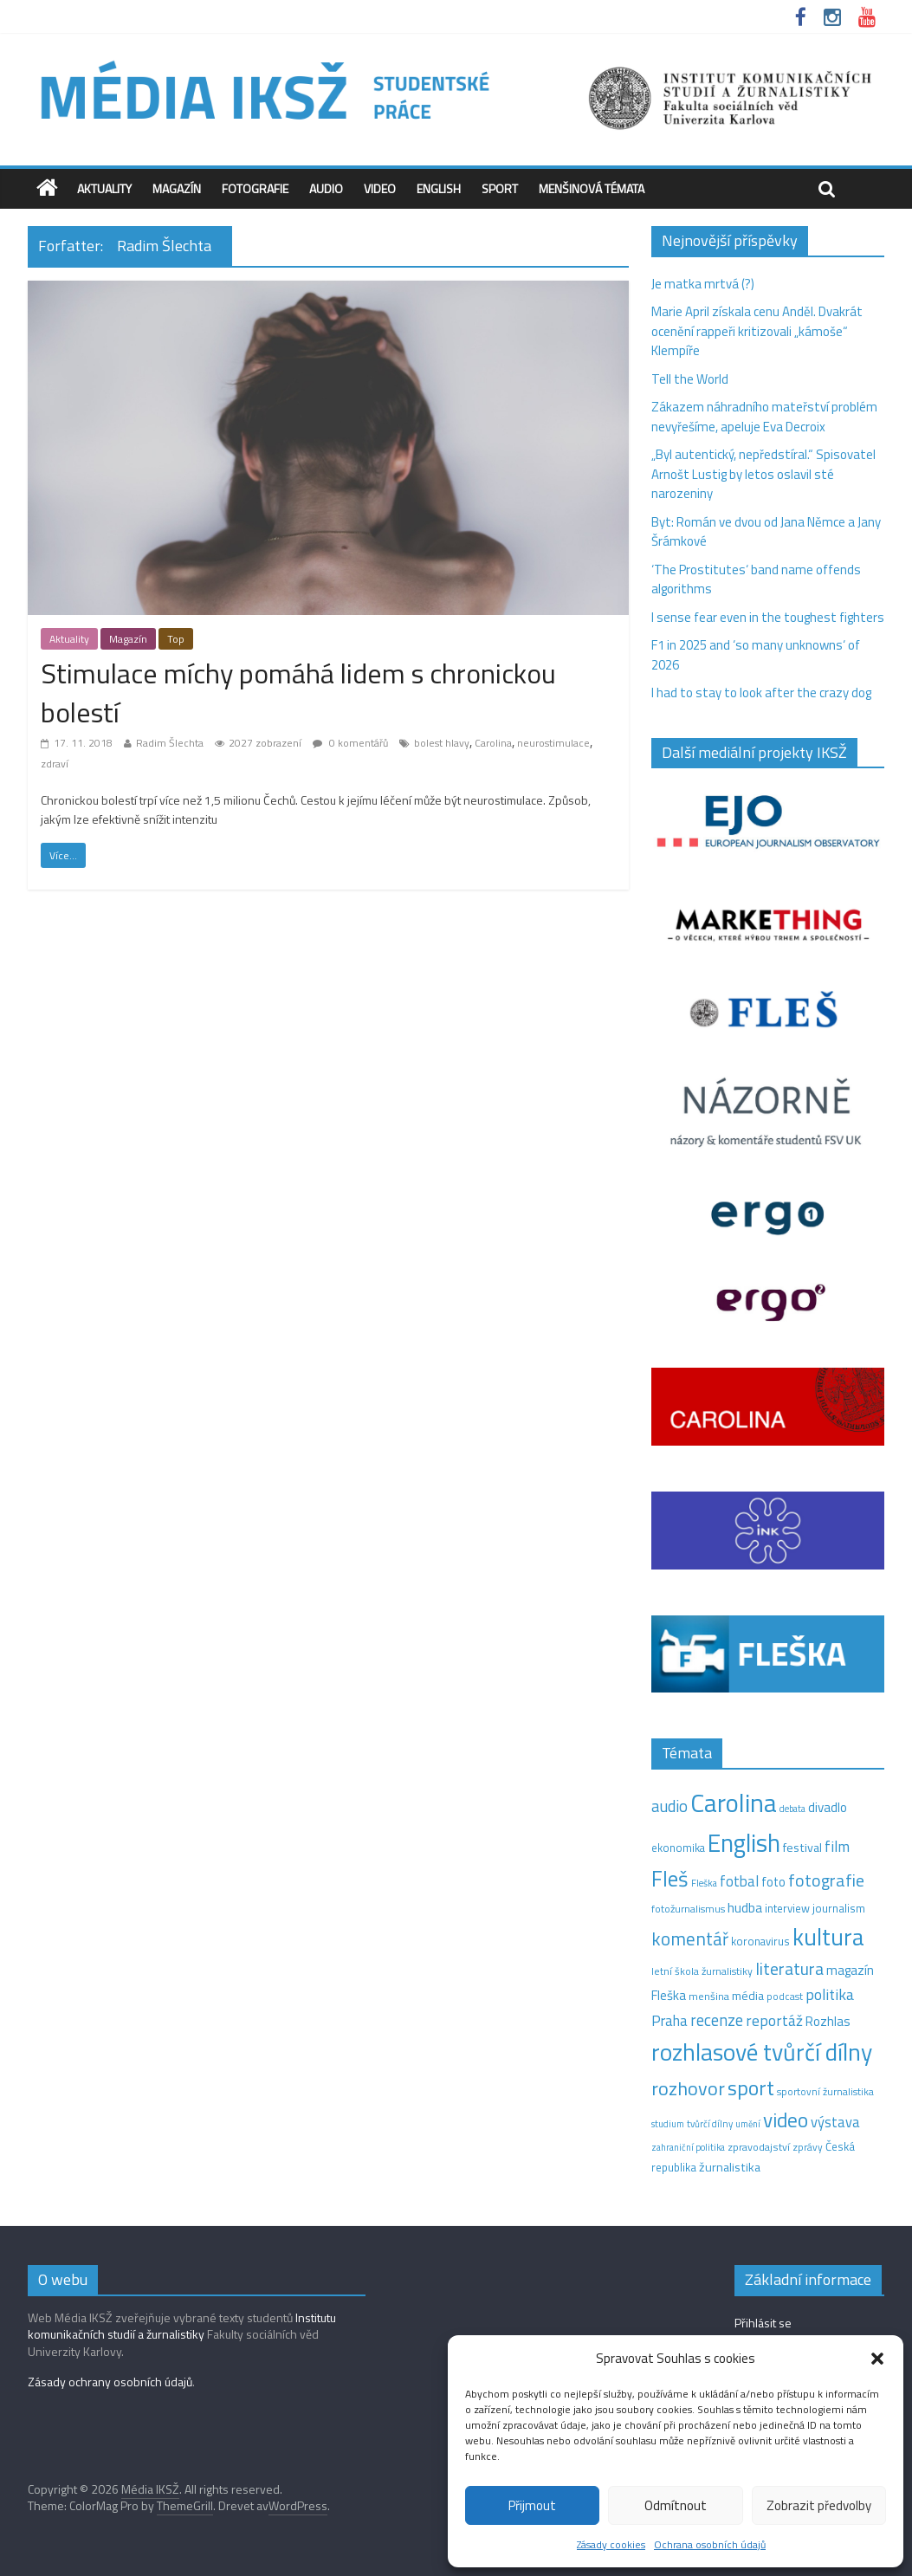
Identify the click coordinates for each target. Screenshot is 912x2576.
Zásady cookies (611, 2544)
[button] (877, 2358)
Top (175, 639)
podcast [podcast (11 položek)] (784, 1996)
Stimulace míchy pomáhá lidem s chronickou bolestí (298, 692)
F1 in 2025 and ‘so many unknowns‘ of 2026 (755, 655)
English (439, 188)
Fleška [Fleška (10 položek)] (704, 1882)
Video (380, 188)
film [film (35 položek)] (837, 1846)
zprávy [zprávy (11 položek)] (807, 2147)
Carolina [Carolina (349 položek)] (733, 1802)
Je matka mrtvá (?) (702, 284)
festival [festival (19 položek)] (802, 1847)
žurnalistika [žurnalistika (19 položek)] (729, 2167)
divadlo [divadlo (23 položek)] (827, 1807)
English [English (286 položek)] (744, 1842)
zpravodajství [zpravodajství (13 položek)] (759, 2147)
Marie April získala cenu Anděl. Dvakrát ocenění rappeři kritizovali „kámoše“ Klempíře (757, 330)
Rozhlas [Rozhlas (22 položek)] (828, 2021)
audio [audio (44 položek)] (669, 1806)
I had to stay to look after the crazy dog (761, 692)
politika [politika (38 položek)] (829, 1994)
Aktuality (104, 188)
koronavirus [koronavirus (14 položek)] (760, 1941)
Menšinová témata (591, 188)
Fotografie (255, 188)
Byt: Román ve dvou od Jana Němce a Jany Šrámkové (766, 532)
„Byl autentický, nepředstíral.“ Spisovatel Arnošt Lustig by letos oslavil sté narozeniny (763, 473)
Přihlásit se (763, 2323)
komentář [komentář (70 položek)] (689, 1938)
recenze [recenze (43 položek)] (716, 2020)
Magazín (176, 188)
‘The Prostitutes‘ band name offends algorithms (756, 579)
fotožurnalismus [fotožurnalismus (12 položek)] (688, 1908)
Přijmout (532, 2505)
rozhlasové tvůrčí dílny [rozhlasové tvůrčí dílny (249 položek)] (761, 2052)
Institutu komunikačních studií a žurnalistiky (182, 2326)
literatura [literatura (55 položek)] (789, 1969)
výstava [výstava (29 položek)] (835, 2122)
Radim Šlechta (170, 743)
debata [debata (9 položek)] (792, 1808)
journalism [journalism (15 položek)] (838, 1908)
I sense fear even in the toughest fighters (767, 617)
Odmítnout (675, 2505)
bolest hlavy (441, 743)
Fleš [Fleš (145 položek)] (670, 1878)
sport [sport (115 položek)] (751, 2087)
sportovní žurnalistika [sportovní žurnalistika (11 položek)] (825, 2092)
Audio (326, 188)
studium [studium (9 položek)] (667, 2124)
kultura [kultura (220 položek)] (828, 1936)
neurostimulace (553, 743)
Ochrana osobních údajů (710, 2544)
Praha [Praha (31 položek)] (669, 2021)
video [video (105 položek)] (785, 2120)
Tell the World (689, 379)
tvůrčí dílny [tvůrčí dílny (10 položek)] (710, 2123)
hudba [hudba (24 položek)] (745, 1907)
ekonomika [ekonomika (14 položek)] (678, 1847)
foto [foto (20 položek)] (773, 1882)
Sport (500, 188)
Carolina (493, 743)
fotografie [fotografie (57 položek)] (826, 1880)
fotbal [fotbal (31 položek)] (739, 1881)
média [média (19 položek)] (748, 1995)
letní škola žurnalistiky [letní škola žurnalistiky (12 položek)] (702, 1971)
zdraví (54, 763)
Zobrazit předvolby (818, 2505)
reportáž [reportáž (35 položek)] (774, 2020)
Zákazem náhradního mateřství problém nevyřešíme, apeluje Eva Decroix (764, 417)
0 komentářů (350, 743)
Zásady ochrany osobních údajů (110, 2381)
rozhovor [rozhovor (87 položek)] (688, 2088)
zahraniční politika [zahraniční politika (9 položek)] (688, 2147)
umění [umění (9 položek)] (747, 2124)
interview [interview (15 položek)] (787, 1908)
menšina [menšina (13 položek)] (709, 1996)
